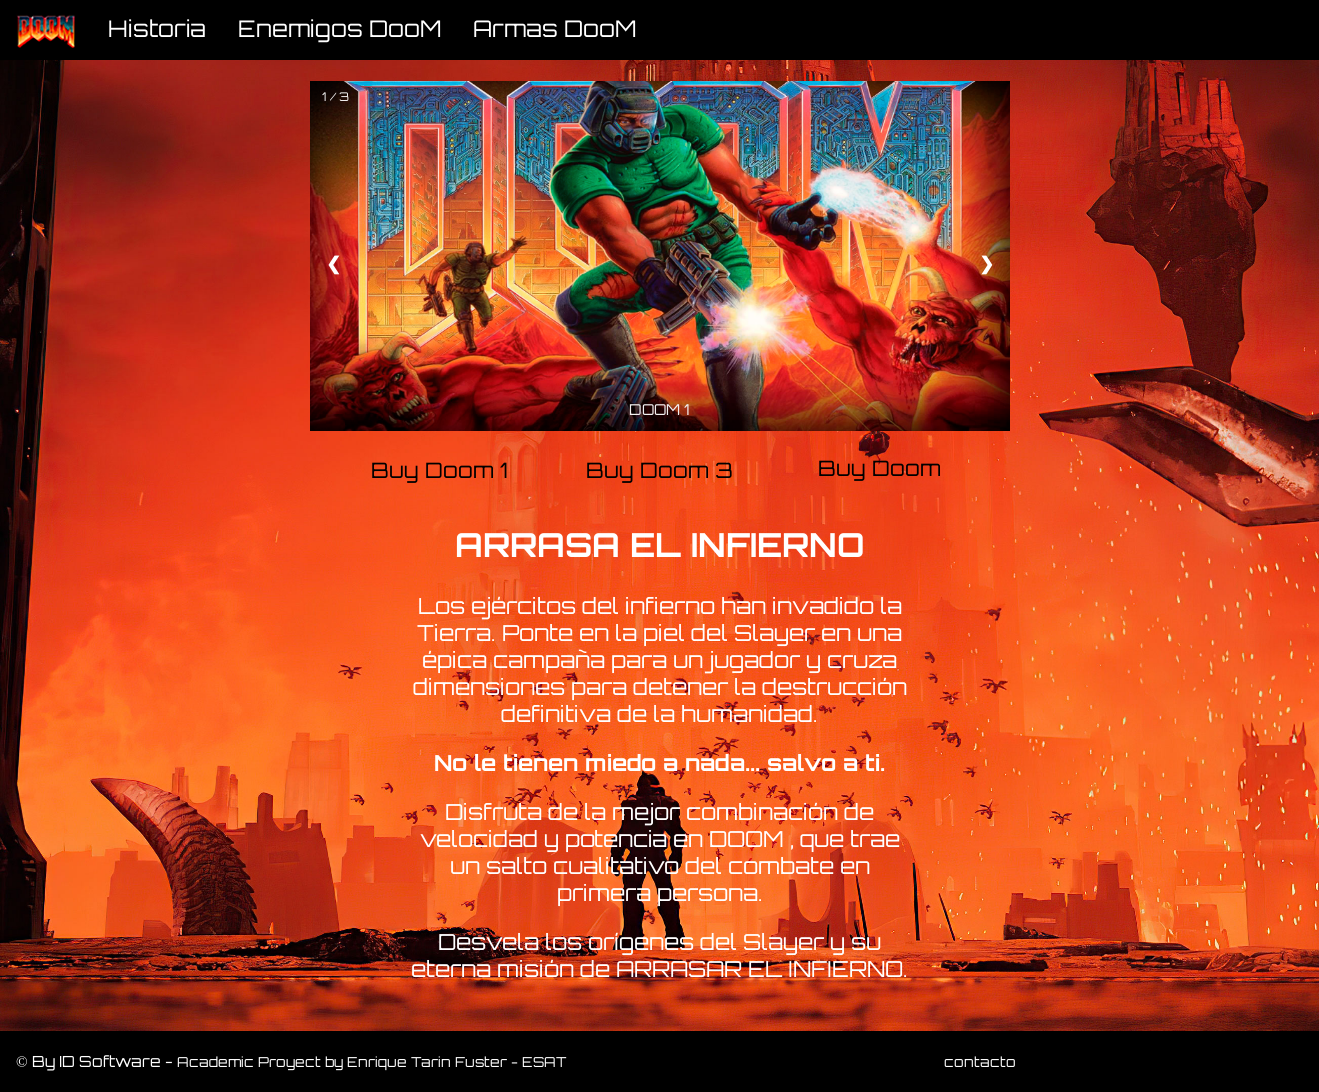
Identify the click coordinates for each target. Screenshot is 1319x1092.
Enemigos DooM (339, 28)
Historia (157, 28)
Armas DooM (554, 28)
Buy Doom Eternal (879, 470)
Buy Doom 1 (439, 470)
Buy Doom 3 (659, 470)
